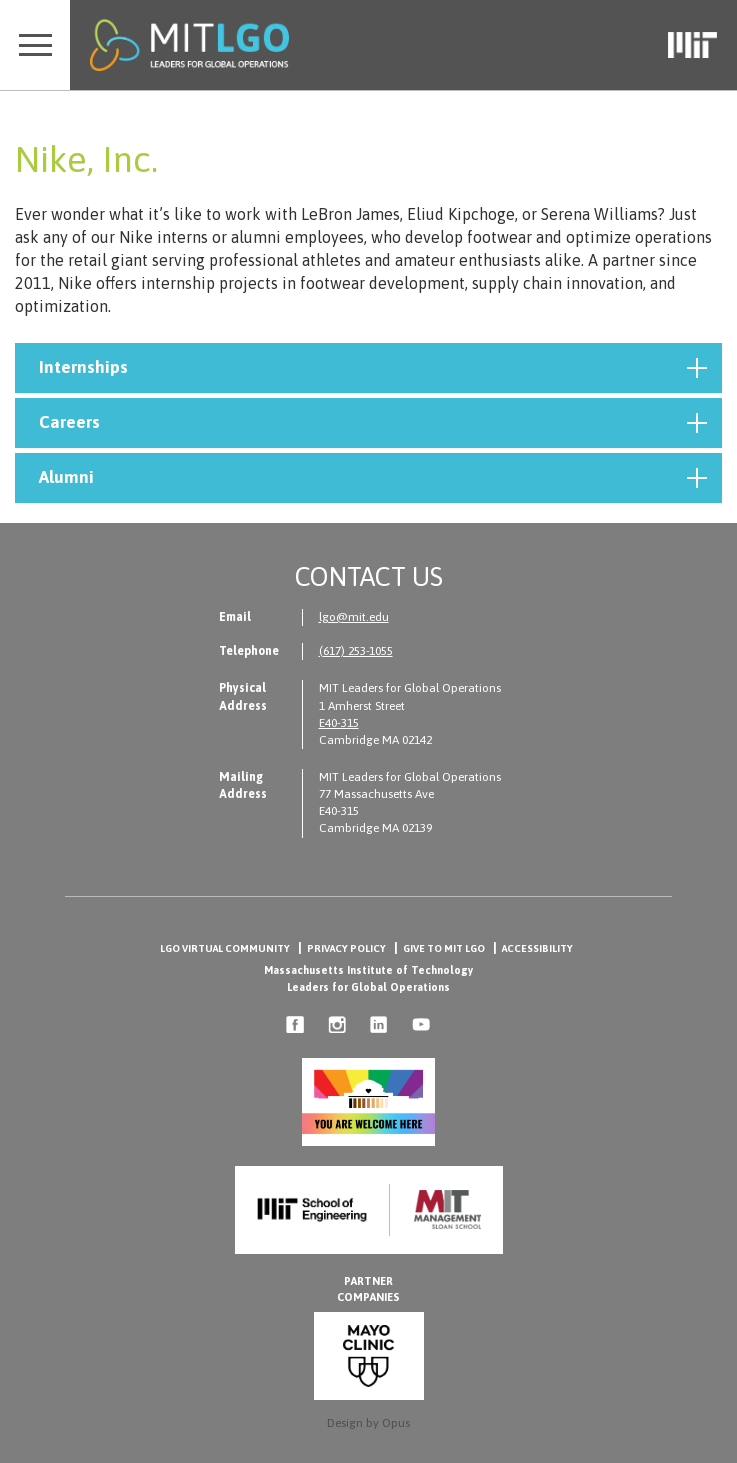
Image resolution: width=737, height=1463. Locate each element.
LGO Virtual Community (225, 948)
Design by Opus (368, 1423)
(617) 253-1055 (356, 651)
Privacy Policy (346, 948)
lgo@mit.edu (354, 617)
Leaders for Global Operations (368, 987)
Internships (373, 368)
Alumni (373, 478)
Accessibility (537, 948)
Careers (373, 423)
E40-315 (339, 723)
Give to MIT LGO (444, 948)
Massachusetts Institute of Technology (368, 970)
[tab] (368, 368)
